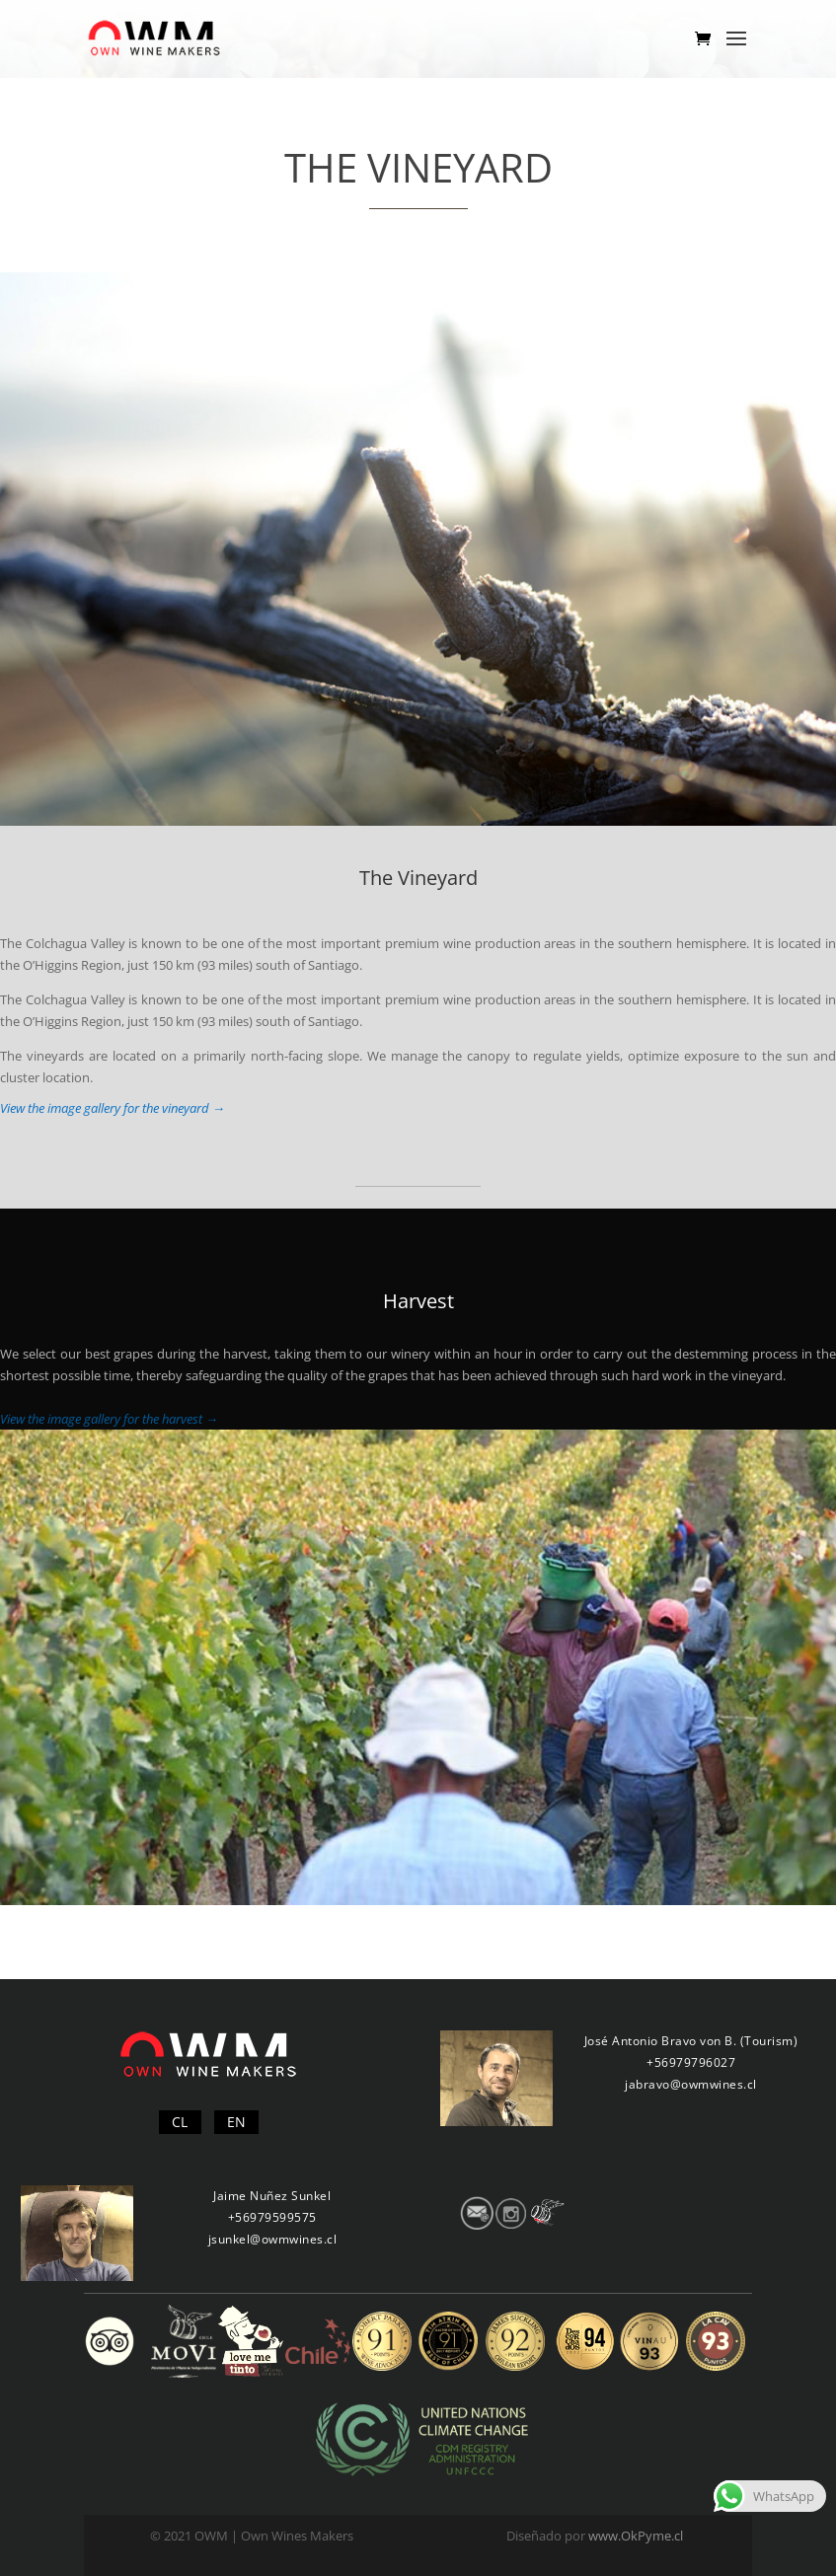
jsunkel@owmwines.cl (273, 2239)
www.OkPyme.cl (635, 2535)
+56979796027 (690, 2062)
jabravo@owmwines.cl (691, 2084)
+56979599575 (272, 2217)
